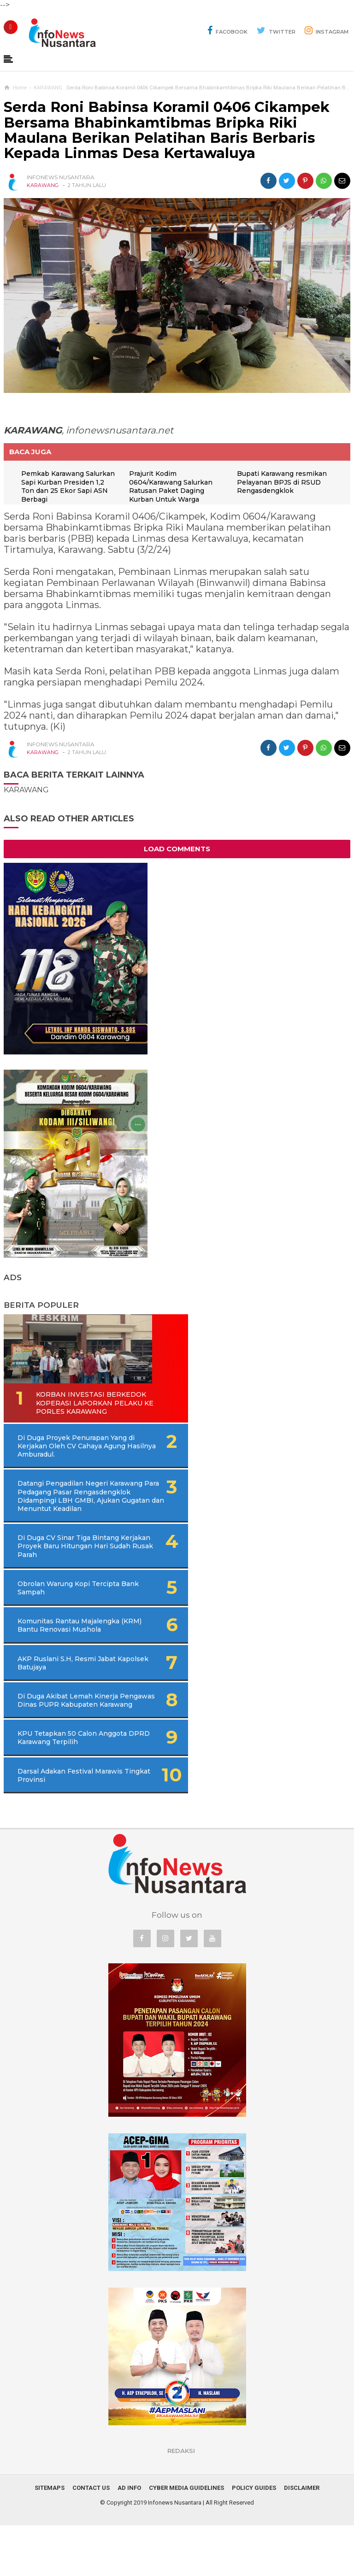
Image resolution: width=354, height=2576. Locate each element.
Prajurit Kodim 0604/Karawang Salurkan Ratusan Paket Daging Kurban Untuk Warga (173, 487)
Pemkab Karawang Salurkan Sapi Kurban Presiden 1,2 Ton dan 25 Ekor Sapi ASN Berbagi (64, 487)
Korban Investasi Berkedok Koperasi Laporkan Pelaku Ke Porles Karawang (60, 1407)
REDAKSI (181, 2501)
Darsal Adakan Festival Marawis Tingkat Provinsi (60, 1825)
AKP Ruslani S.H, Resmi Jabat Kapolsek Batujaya (58, 1696)
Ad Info (129, 2538)
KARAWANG (43, 185)
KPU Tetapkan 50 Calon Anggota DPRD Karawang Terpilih (60, 1784)
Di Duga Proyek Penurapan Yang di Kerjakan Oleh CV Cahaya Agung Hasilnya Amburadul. (76, 1454)
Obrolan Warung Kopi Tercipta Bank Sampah (56, 1613)
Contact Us (91, 2538)
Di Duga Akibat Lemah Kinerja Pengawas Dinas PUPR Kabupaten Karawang (64, 1738)
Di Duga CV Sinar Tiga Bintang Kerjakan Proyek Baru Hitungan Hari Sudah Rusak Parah (72, 1567)
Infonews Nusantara (174, 2553)
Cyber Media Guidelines (186, 2538)
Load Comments (177, 848)
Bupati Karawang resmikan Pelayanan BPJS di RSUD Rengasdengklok (284, 482)
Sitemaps (50, 2538)
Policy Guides (254, 2538)
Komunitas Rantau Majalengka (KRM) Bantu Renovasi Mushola (59, 1654)
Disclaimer (301, 2538)
